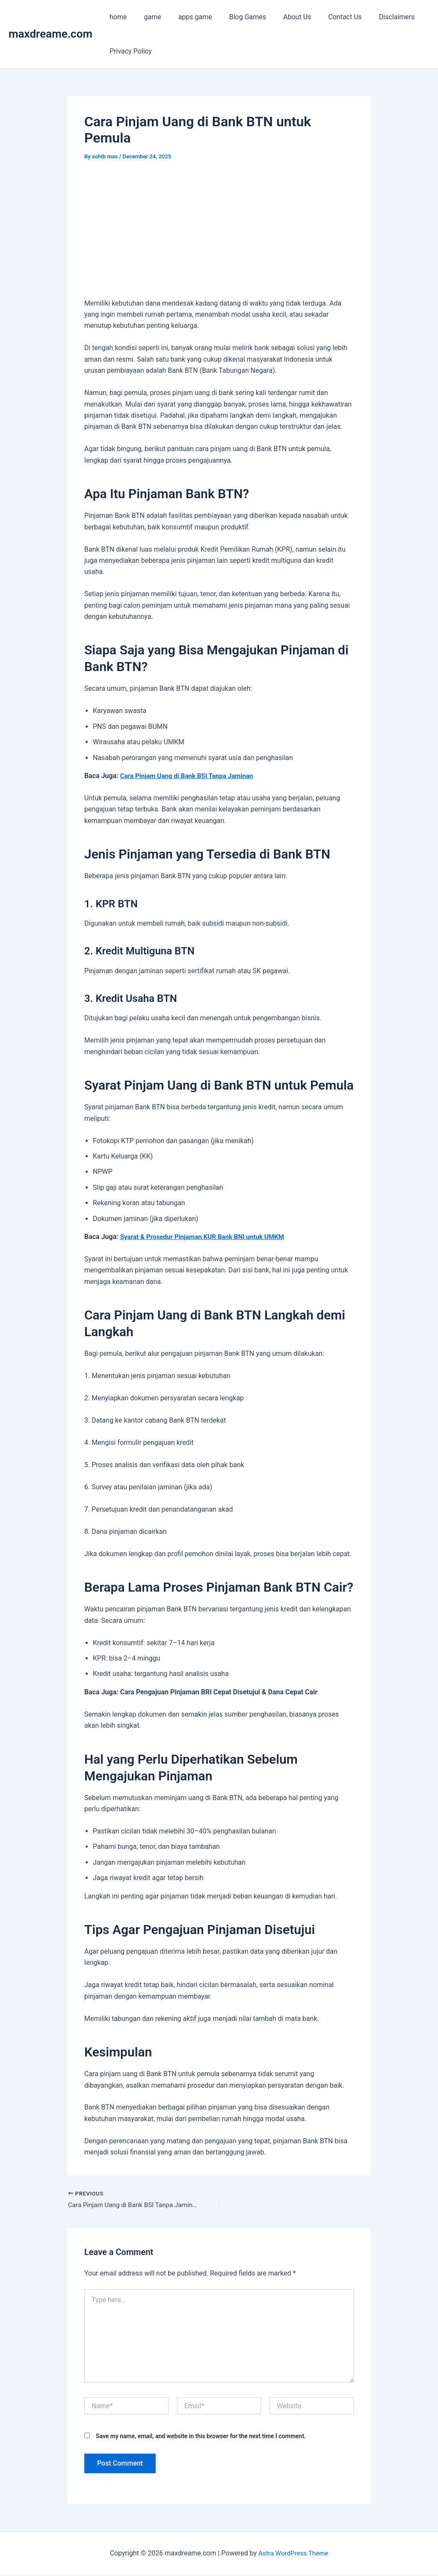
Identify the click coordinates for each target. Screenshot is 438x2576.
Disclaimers (375, 17)
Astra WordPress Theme (293, 2554)
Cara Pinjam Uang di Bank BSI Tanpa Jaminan (190, 776)
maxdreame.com (50, 33)
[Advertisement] (219, 234)
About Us (282, 17)
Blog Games (235, 17)
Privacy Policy (129, 51)
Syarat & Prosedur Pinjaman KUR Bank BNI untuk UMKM (206, 1237)
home (116, 17)
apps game (187, 17)
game (147, 17)
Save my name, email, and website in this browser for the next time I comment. (201, 2436)
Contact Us (326, 17)
